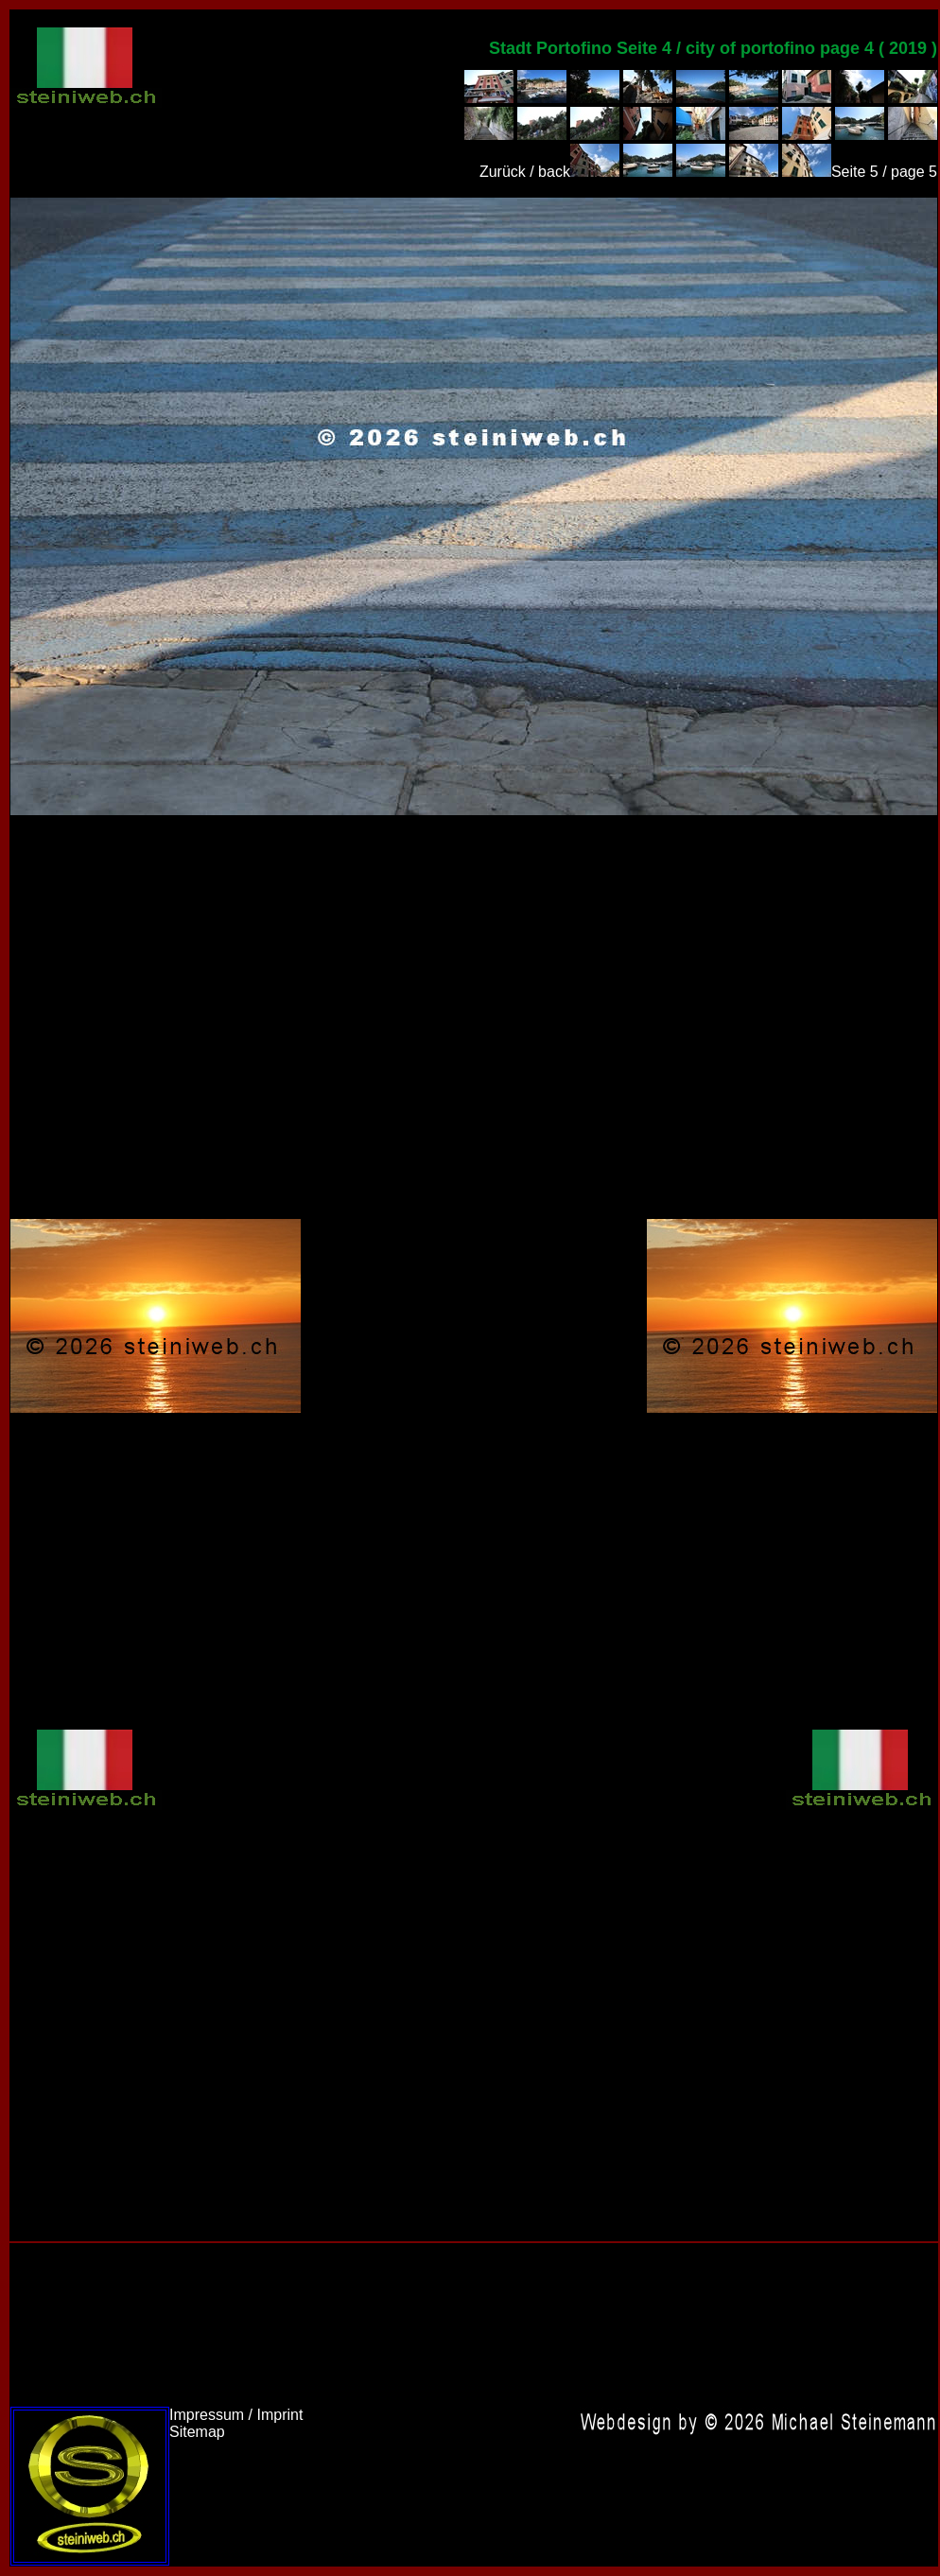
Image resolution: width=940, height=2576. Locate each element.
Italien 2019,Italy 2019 (473, 506)
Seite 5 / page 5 (884, 172)
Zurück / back (524, 172)
